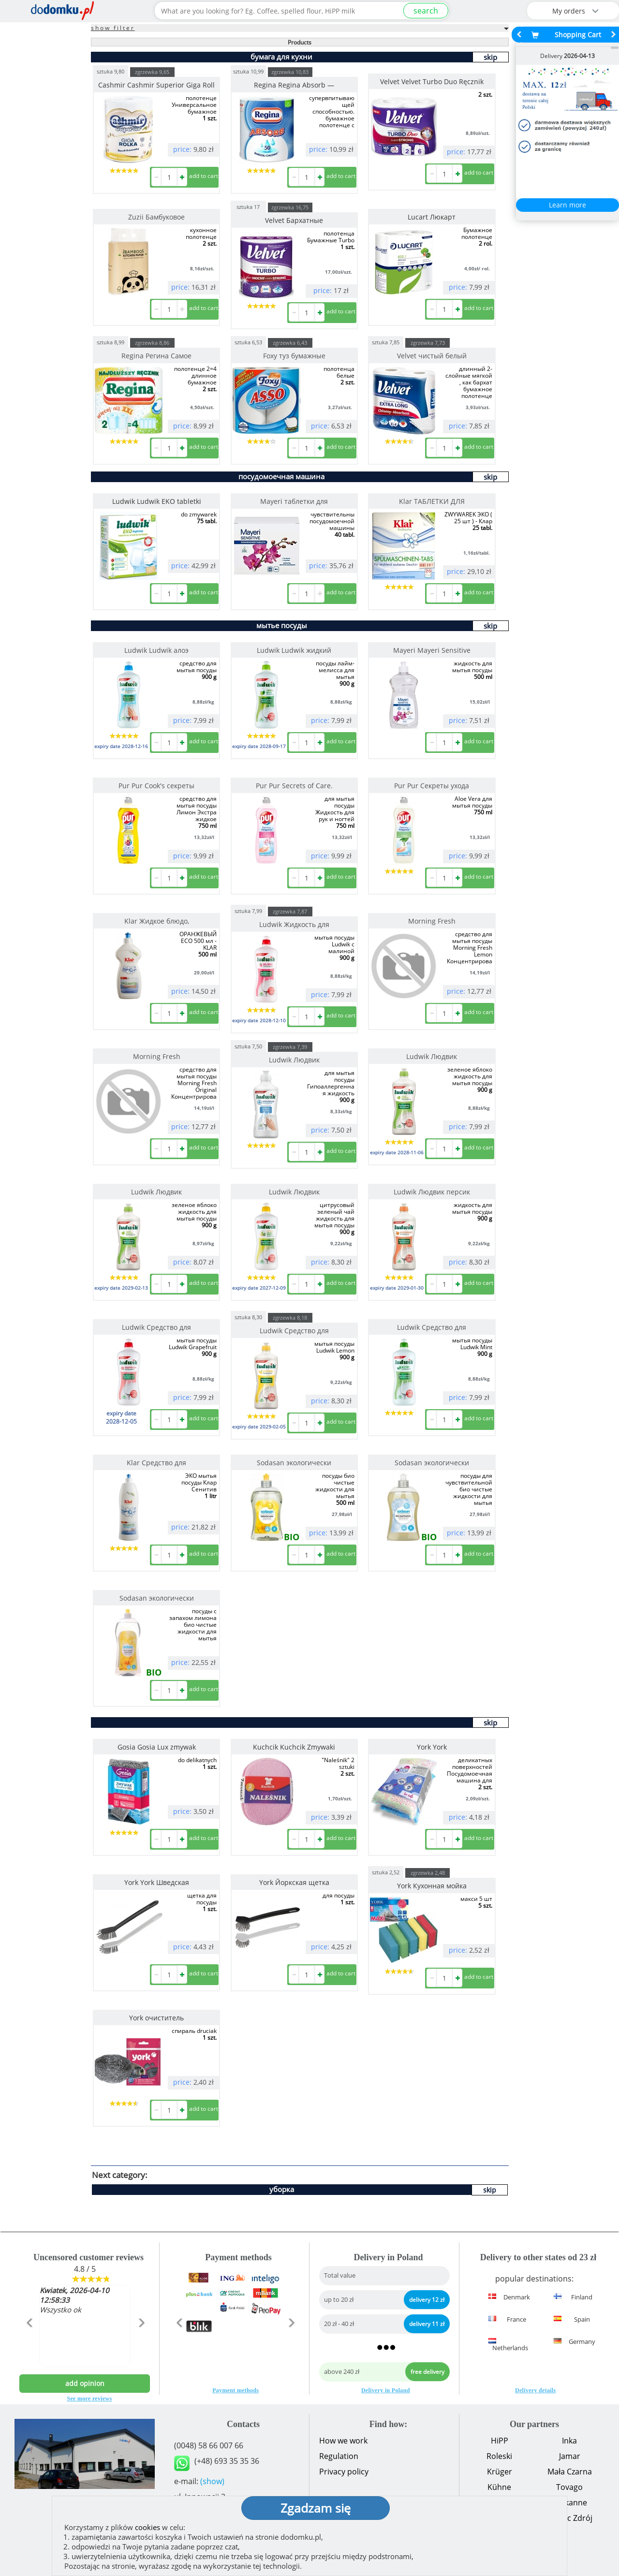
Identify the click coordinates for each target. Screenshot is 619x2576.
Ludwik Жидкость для (294, 924)
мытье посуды (281, 625)
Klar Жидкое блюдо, (156, 921)
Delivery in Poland (385, 2390)
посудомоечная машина (281, 476)
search (425, 10)
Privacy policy (343, 2471)
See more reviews (89, 2398)
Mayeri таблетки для (294, 501)
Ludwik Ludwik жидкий (294, 650)
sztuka (110, 71)
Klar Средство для (156, 1462)
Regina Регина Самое (156, 355)
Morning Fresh (432, 921)
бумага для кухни (281, 56)
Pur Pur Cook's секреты (156, 785)
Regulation (338, 2456)
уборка (281, 2189)
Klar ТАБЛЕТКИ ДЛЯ (432, 501)
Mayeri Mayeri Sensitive (432, 650)
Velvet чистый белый (432, 355)
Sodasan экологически (294, 1462)
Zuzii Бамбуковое (156, 216)
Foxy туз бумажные (294, 355)
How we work (343, 2440)
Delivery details (535, 2390)
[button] (29, 2343)
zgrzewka (152, 71)
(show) (212, 2481)
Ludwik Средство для (156, 1327)
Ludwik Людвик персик (432, 1191)
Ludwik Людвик (294, 1059)
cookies (147, 2527)
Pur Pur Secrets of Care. (294, 785)
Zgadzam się (315, 2508)
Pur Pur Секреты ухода (431, 785)
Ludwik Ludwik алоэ (156, 650)
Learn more (567, 204)
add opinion (84, 2383)
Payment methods (235, 2390)
